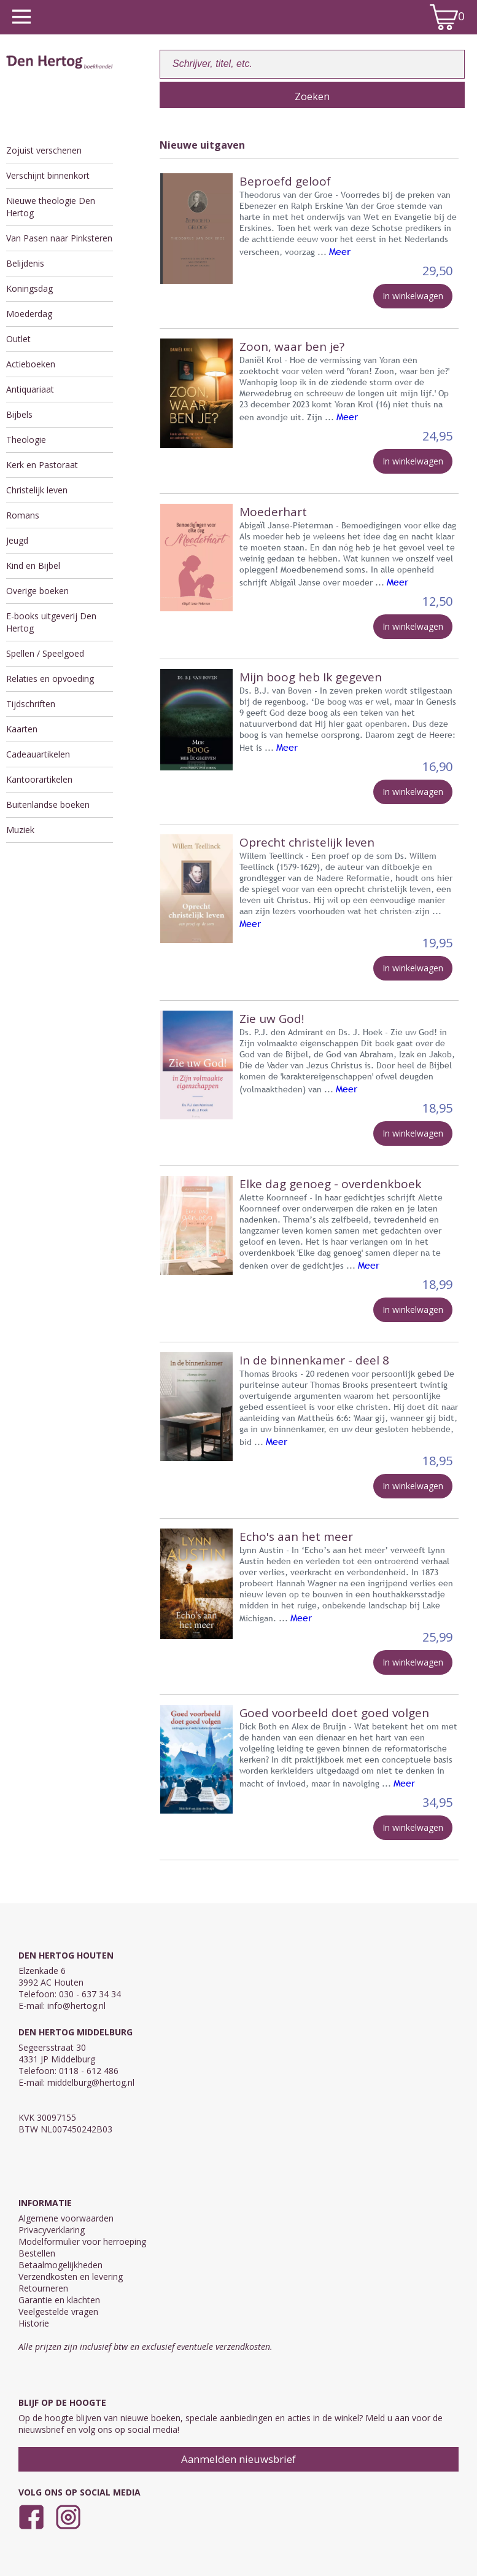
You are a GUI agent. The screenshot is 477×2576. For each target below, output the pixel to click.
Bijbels (19, 414)
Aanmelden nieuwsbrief (238, 2459)
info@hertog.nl (76, 2005)
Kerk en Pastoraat (42, 465)
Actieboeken (30, 364)
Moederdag (29, 313)
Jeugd (17, 540)
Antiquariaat (30, 389)
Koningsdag (29, 288)
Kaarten (21, 729)
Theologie (26, 439)
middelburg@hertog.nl (90, 2082)
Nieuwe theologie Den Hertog (50, 207)
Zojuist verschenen (44, 150)
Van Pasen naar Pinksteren (59, 238)
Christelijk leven (37, 490)
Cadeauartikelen (38, 754)
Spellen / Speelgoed (45, 653)
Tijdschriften (30, 704)
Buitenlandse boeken (48, 804)
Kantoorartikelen (39, 779)
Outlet (18, 339)
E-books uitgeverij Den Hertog (51, 622)
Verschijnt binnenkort (48, 175)
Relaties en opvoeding (50, 678)
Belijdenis (25, 263)
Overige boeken (37, 591)
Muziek (20, 830)
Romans (22, 515)
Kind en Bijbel (33, 565)
